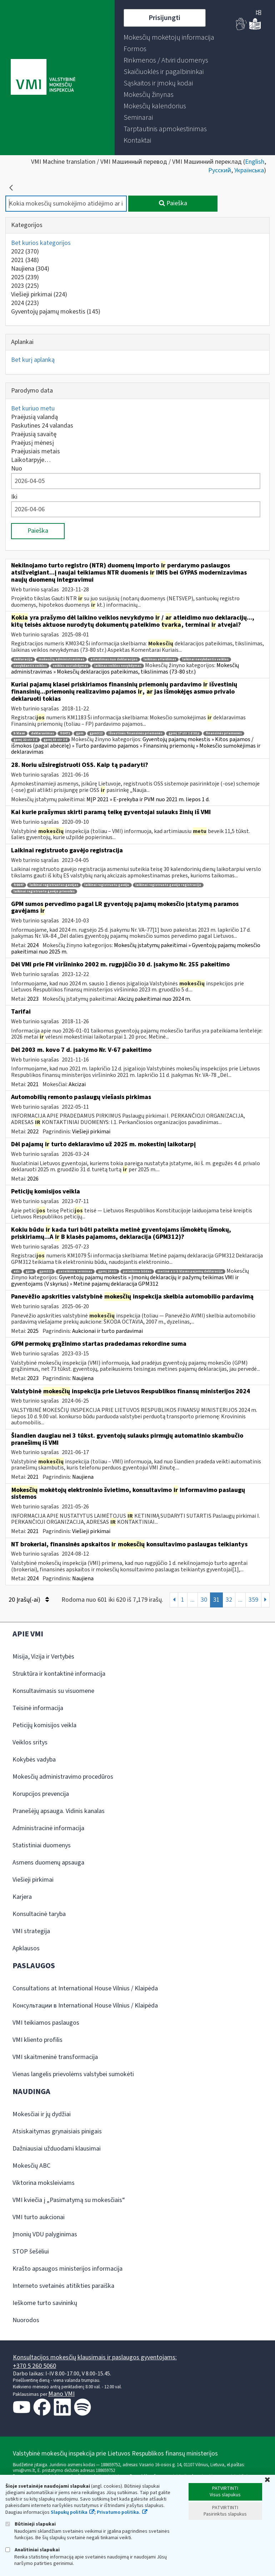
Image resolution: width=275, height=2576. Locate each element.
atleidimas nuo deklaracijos (114, 659)
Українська (249, 170)
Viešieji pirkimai (39, 294)
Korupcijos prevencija (40, 1793)
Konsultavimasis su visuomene (53, 1690)
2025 (25, 277)
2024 (25, 303)
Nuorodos (25, 2320)
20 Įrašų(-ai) (29, 1599)
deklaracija (23, 659)
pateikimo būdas (137, 1271)
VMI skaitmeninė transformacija (55, 2057)
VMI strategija (31, 1931)
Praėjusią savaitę (33, 434)
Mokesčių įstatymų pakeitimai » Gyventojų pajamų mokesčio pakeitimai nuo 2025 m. (135, 948)
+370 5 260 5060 (34, 2365)
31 (216, 1599)
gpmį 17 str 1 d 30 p (184, 733)
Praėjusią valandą (34, 417)
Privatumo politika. (118, 2512)
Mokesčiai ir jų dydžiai (41, 2114)
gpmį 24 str (107, 1271)
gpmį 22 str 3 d (26, 740)
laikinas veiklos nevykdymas (117, 666)
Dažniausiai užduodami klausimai (56, 2148)
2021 (25, 260)
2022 (25, 251)
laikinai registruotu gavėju (106, 885)
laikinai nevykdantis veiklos (205, 659)
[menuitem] (169, 38)
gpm (80, 733)
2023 (25, 285)
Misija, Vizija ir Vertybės (43, 1656)
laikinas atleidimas (160, 659)
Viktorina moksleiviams (43, 2182)
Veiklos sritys (30, 1742)
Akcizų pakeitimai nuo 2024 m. (154, 999)
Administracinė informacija (48, 1828)
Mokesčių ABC (31, 2165)
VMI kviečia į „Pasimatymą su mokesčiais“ (68, 2200)
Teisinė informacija (37, 1708)
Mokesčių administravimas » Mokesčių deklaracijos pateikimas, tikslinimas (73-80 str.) (125, 668)
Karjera (22, 1896)
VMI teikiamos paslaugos (45, 2022)
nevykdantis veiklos (30, 666)
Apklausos (26, 1948)
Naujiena (30, 268)
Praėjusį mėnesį (32, 442)
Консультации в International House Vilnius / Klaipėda (85, 2005)
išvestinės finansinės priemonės (135, 733)
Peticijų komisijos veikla (44, 1725)
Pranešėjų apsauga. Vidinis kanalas (58, 1811)
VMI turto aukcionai (38, 2217)
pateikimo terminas (75, 1271)
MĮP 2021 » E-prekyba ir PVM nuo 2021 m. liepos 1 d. (148, 799)
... (192, 1599)
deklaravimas (42, 733)
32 (229, 1599)
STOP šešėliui (30, 2251)
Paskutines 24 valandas (42, 425)
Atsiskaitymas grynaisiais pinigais (57, 2131)
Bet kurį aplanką (33, 359)
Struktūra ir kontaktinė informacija (58, 1673)
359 (253, 1599)
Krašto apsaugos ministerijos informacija (67, 2268)
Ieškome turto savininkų (44, 2303)
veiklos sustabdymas (70, 666)
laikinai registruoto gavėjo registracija (168, 885)
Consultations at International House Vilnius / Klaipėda (85, 1988)
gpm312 (96, 733)
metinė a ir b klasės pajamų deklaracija (190, 1271)
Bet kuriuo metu (33, 408)
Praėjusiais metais (35, 451)
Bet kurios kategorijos (41, 242)
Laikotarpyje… (31, 459)
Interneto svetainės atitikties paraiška (63, 2285)
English (254, 161)
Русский (219, 170)
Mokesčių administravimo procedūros (62, 1776)
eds (17, 1271)
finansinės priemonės (224, 733)
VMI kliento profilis (37, 2039)
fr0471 (65, 733)
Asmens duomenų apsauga (48, 1862)
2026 (33, 1179)
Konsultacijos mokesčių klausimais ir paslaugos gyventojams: (95, 2357)
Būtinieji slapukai (30, 2524)
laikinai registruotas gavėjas (54, 885)
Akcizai (77, 1084)
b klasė (19, 733)
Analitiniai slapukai (32, 2549)
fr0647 (19, 885)
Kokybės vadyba (34, 1759)
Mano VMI (61, 2393)
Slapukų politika (69, 2512)
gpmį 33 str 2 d (56, 740)
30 (204, 1599)
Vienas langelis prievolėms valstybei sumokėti (73, 2074)
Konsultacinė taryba (39, 1914)
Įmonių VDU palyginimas (44, 2234)
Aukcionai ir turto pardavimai (107, 1331)
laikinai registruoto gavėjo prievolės (44, 891)
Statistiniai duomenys (41, 1845)
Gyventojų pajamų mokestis (55, 311)
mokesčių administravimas (61, 659)
